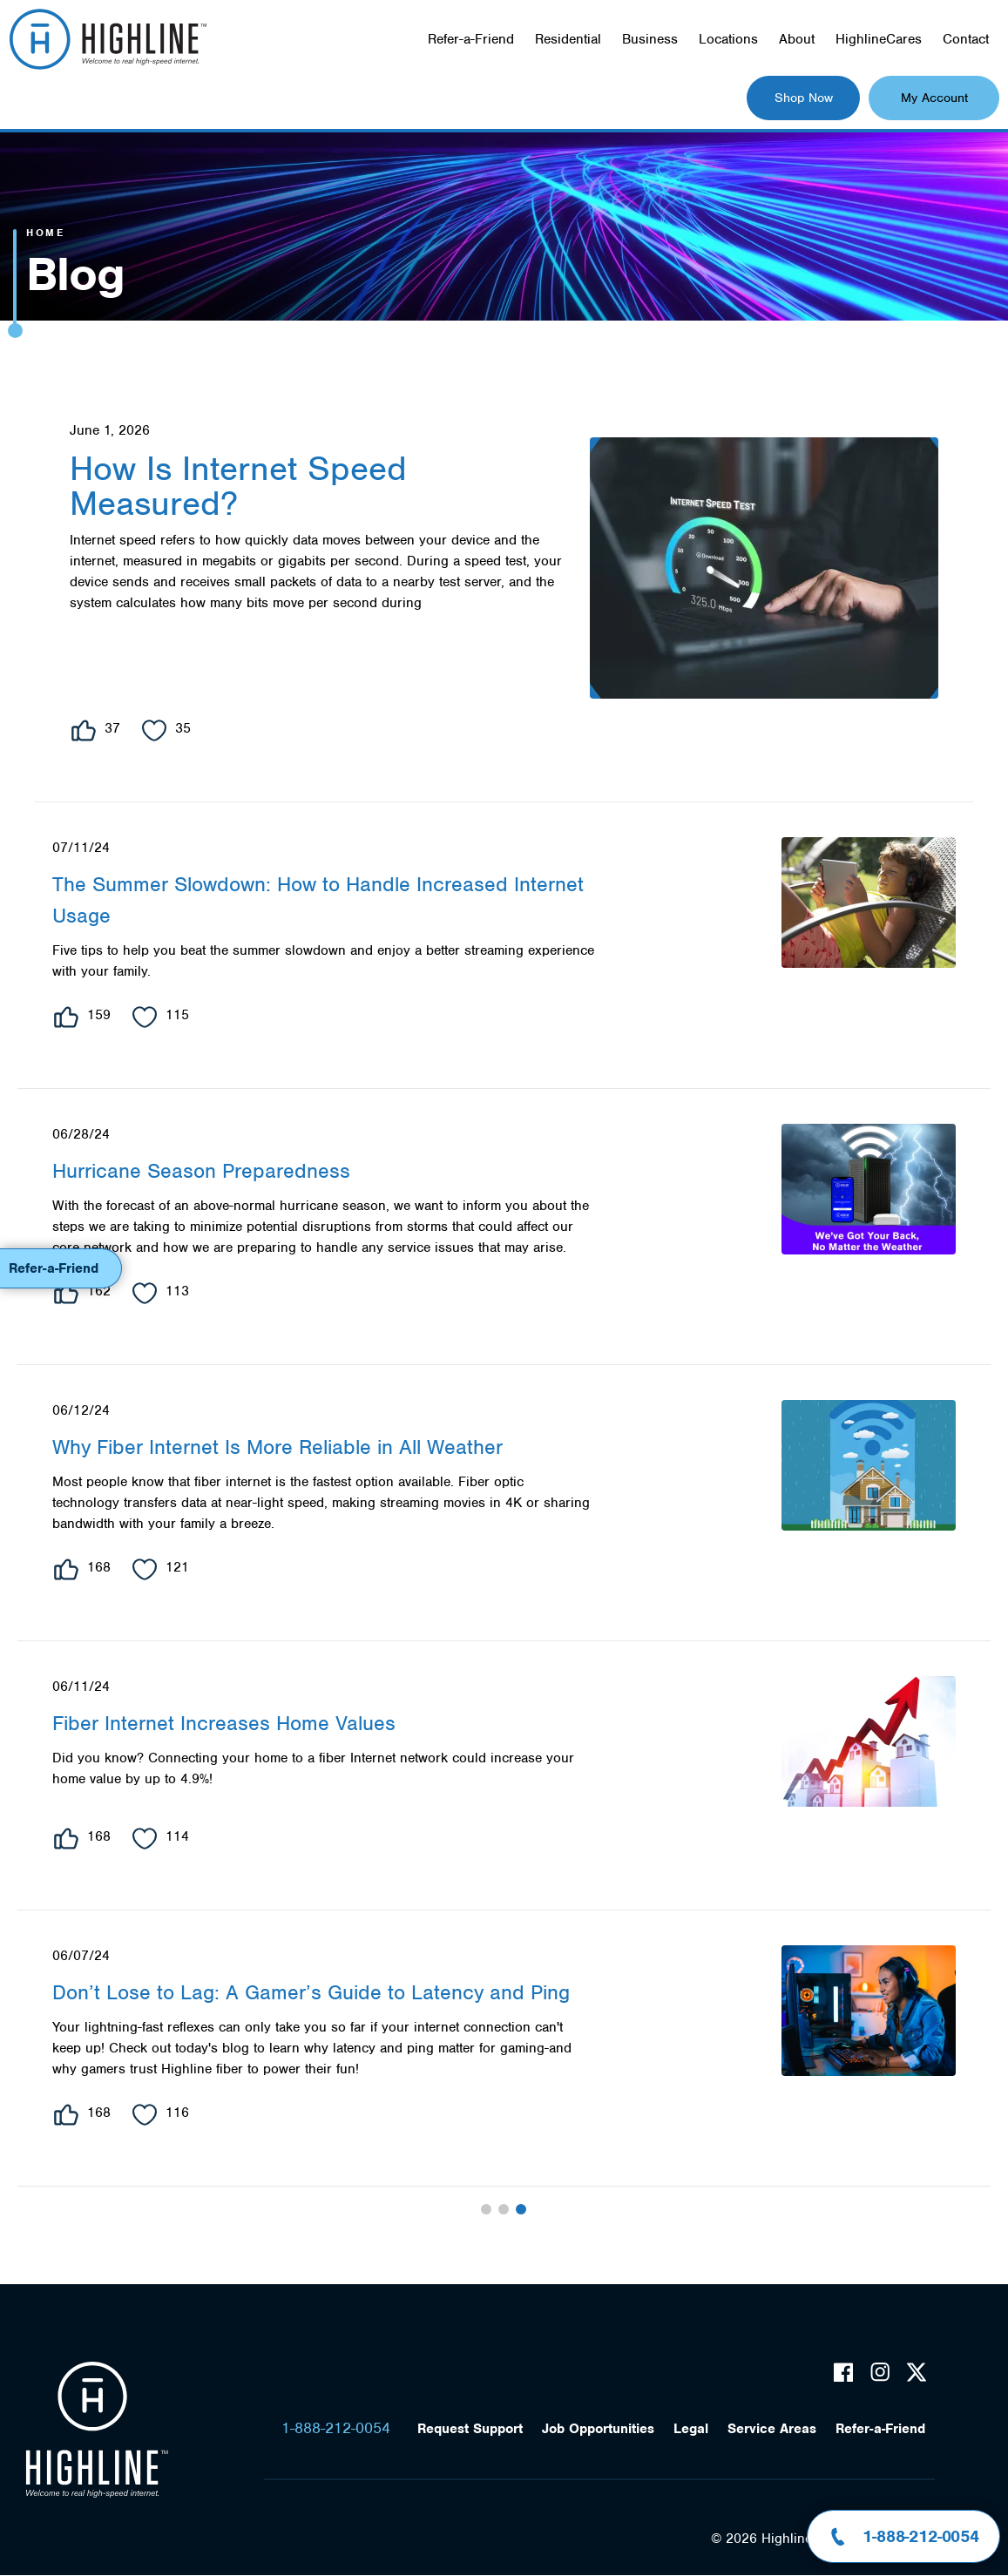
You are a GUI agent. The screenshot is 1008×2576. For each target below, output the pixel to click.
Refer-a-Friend (471, 39)
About (797, 39)
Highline (96, 2429)
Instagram (880, 2372)
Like (83, 730)
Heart (154, 730)
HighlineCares (878, 39)
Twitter (916, 2372)
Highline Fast (107, 39)
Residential (568, 39)
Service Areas (771, 2428)
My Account (934, 97)
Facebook (843, 2372)
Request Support (470, 2428)
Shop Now (804, 97)
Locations (728, 39)
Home (45, 233)
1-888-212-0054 (335, 2427)
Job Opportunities (598, 2428)
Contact (966, 39)
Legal (690, 2428)
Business (650, 39)
